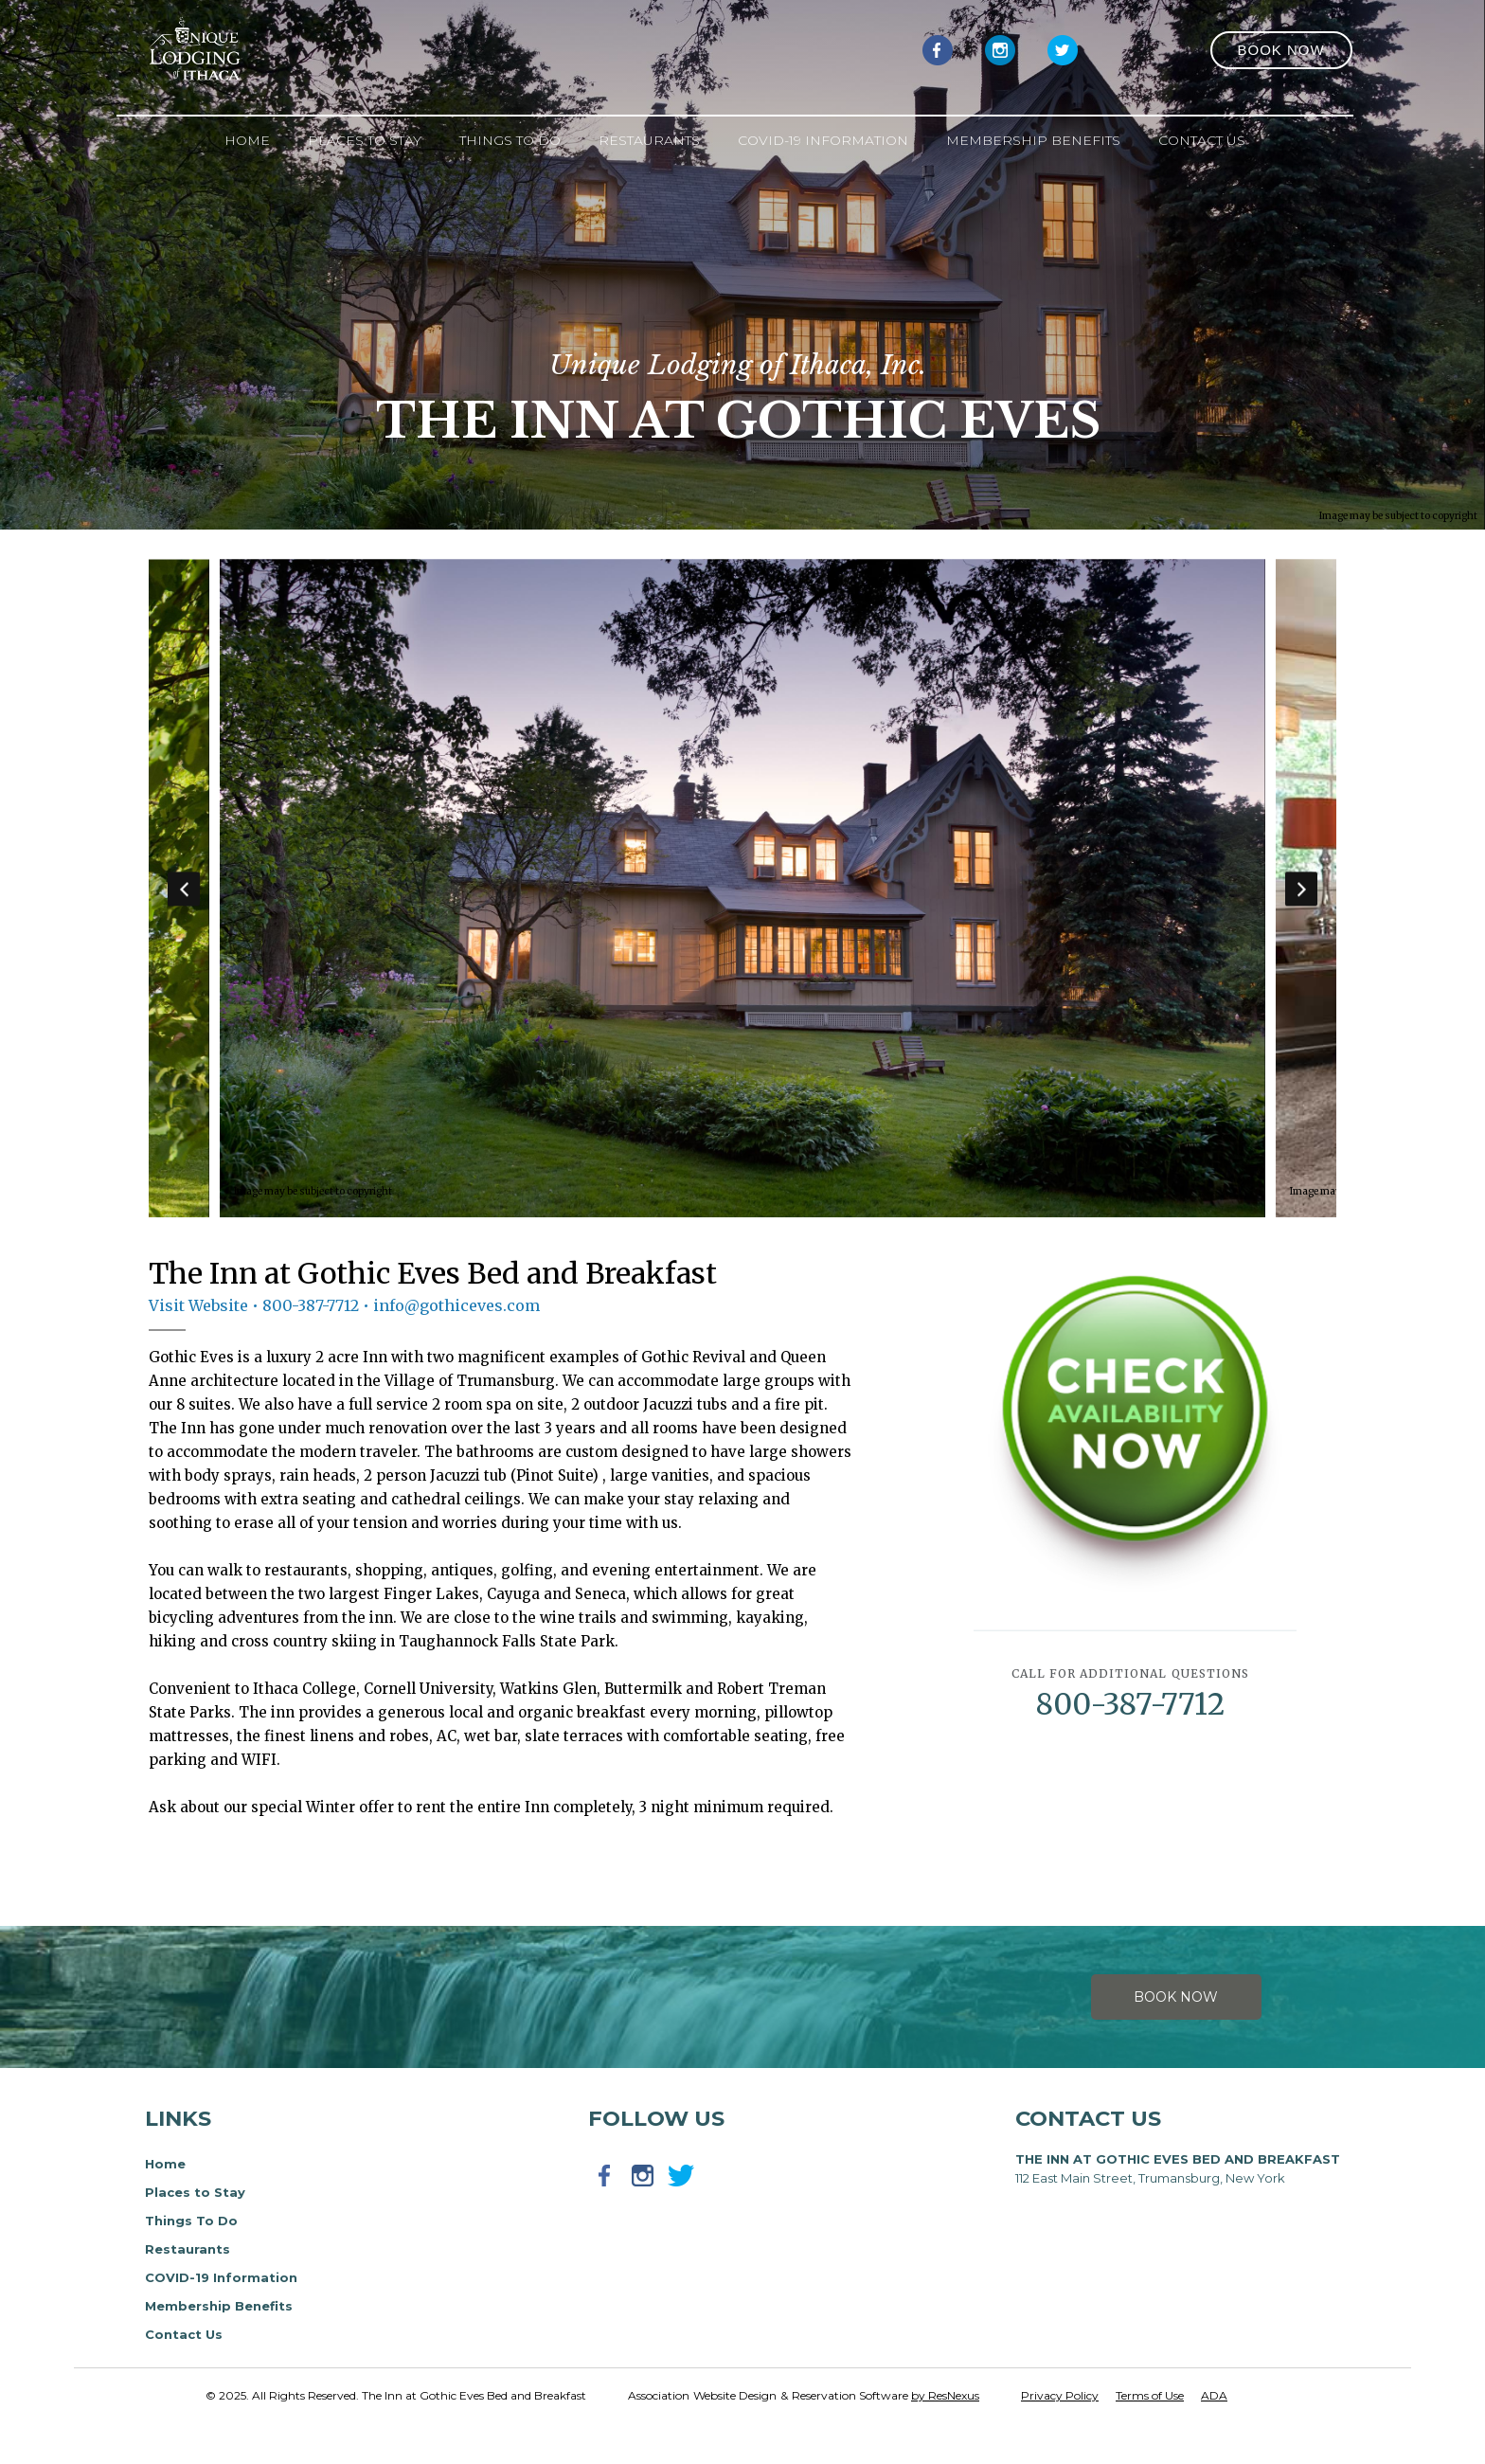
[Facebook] (937, 49)
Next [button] (1301, 889)
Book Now (1176, 1996)
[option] (743, 888)
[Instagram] (1000, 49)
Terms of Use (1150, 2395)
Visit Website (198, 1305)
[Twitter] (1062, 49)
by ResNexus (945, 2395)
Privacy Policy (1060, 2395)
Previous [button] (184, 889)
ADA (1214, 2395)
